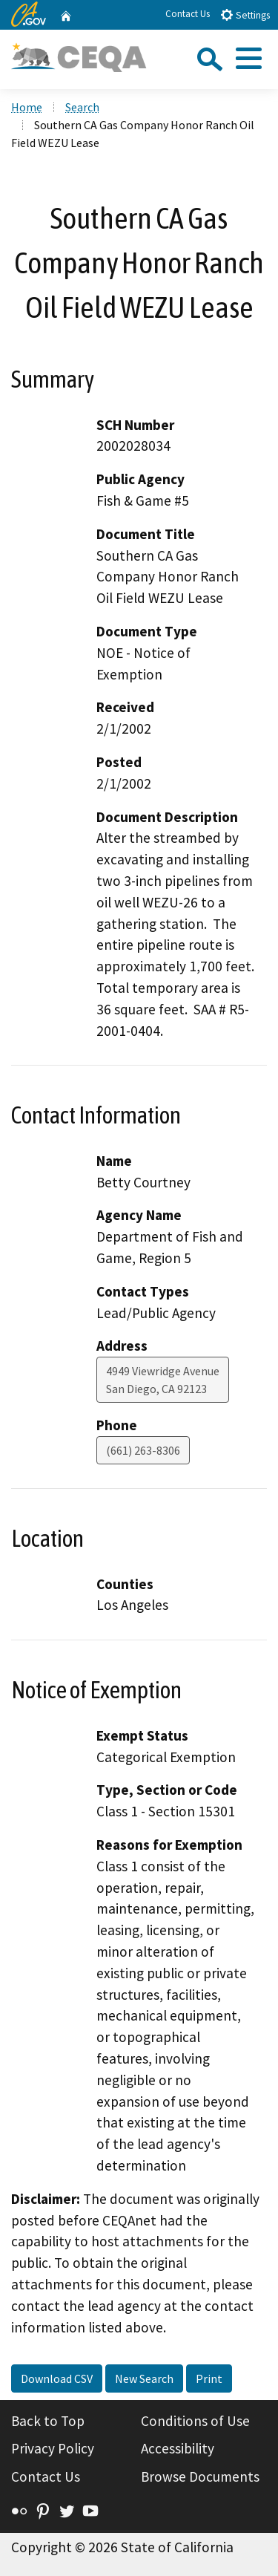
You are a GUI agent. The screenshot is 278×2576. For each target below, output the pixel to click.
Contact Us (187, 13)
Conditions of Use (195, 2421)
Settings (245, 14)
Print (209, 2378)
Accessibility (177, 2448)
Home (26, 107)
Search (82, 107)
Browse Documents (200, 2476)
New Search (144, 2378)
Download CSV (57, 2378)
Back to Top (48, 2421)
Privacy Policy (52, 2448)
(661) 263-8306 (143, 1450)
